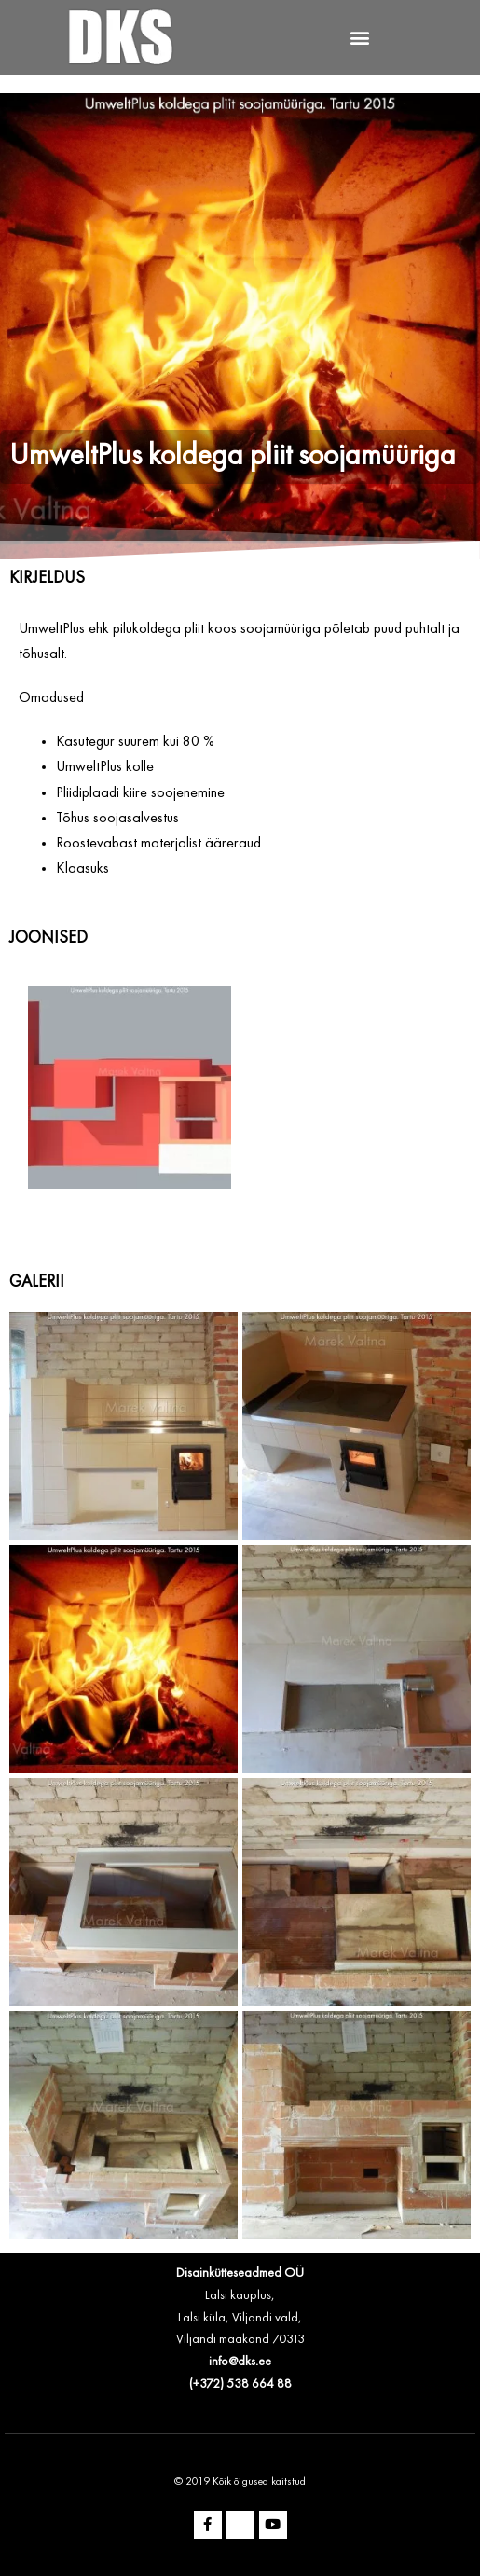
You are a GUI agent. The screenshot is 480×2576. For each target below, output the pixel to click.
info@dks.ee (240, 2361)
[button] (360, 37)
